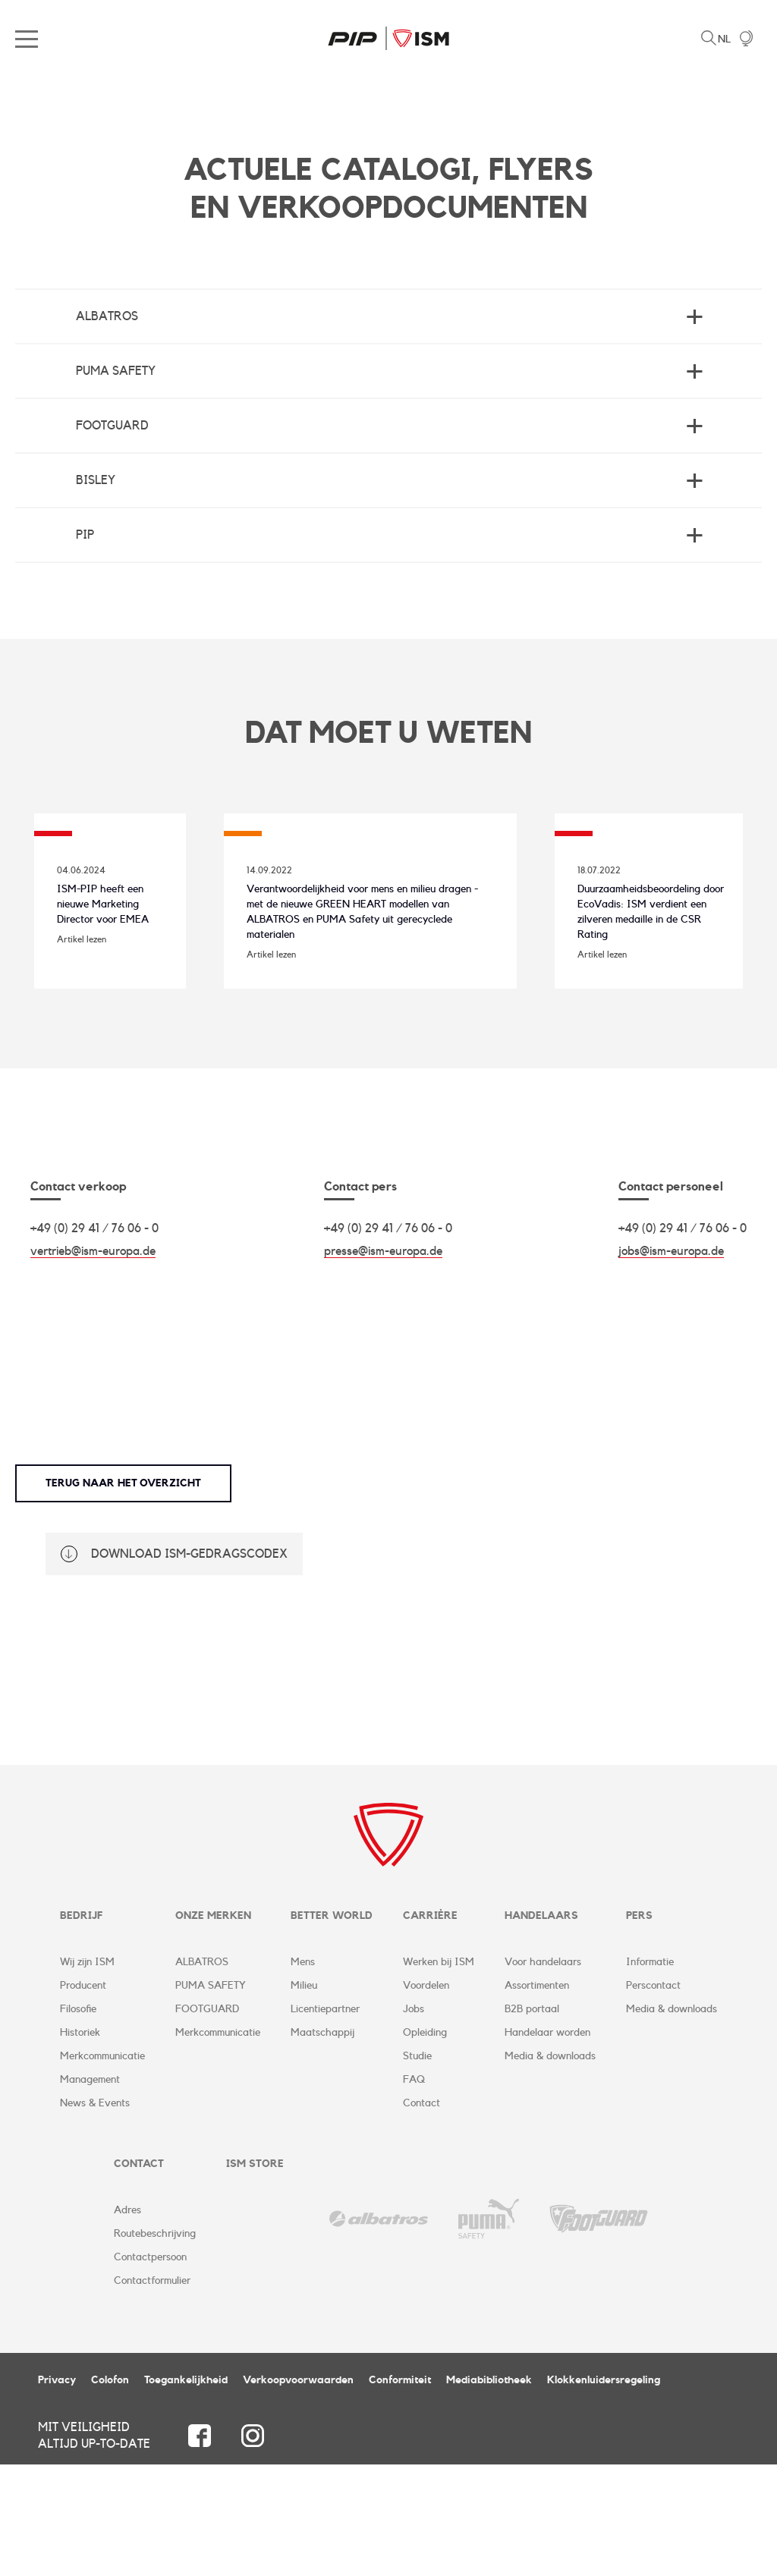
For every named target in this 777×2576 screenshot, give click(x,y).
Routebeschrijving (155, 2345)
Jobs (413, 2120)
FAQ (414, 2191)
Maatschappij (322, 2144)
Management (90, 2191)
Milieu (304, 2097)
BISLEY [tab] (95, 480)
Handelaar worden (547, 2144)
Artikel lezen (81, 1020)
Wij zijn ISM (87, 2073)
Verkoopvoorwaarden (298, 2491)
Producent (83, 2097)
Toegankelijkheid (186, 2491)
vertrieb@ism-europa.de (93, 1362)
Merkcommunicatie (102, 2167)
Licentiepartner (325, 2120)
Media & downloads (550, 2167)
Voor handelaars (543, 2073)
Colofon (110, 2491)
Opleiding (425, 2144)
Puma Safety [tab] (116, 371)
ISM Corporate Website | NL (388, 38)
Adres (127, 2322)
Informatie (650, 2073)
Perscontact (653, 2097)
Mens (303, 2073)
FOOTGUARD (207, 2120)
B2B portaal (532, 2120)
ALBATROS (201, 2073)
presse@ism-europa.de (383, 1362)
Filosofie (78, 2120)
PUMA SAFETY (210, 2097)
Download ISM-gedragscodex (189, 1665)
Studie (417, 2167)
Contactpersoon (150, 2369)
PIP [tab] (85, 535)
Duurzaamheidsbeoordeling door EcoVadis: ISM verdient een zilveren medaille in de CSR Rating (638, 1000)
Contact (421, 2215)
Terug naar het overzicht (123, 1594)
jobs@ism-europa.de (671, 1362)
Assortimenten (537, 2097)
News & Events (95, 2215)
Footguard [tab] (112, 426)
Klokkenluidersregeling (603, 2491)
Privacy (57, 2491)
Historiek (80, 2144)
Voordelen (426, 2097)
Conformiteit (400, 2491)
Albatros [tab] (107, 316)
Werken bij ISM (438, 2073)
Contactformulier (152, 2392)
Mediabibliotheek (489, 2491)
